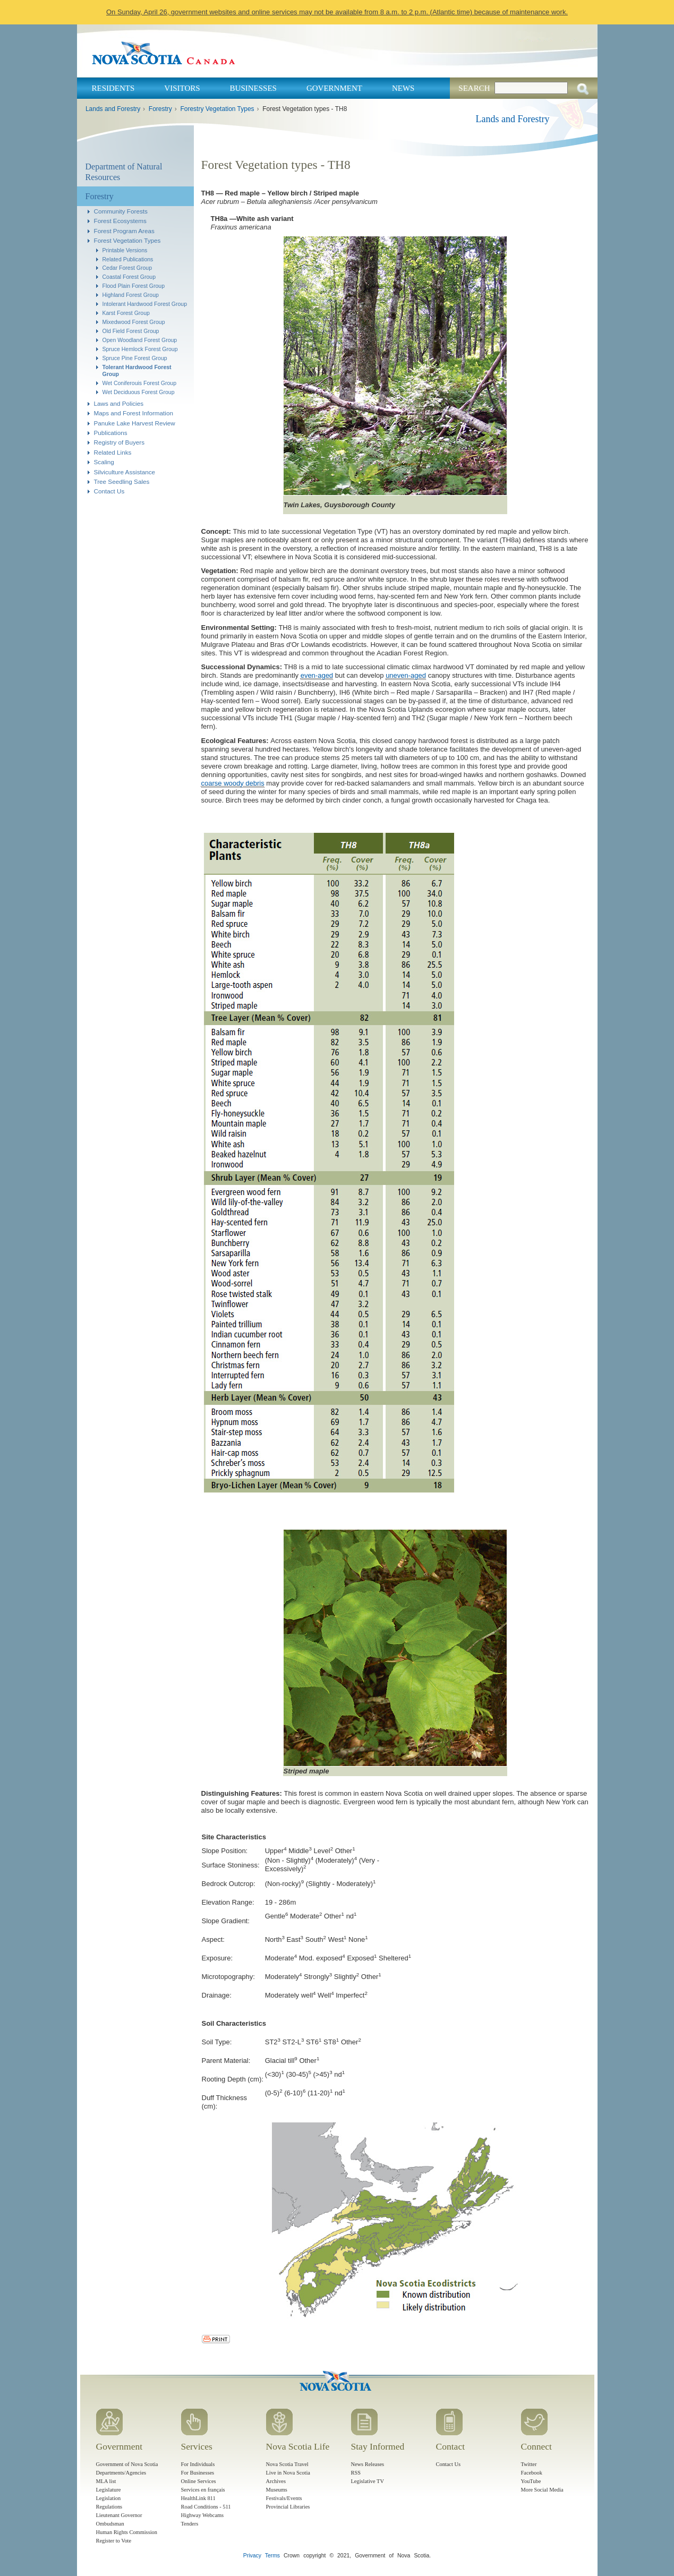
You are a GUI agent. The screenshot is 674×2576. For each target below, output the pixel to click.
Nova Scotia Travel (287, 2464)
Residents (113, 88)
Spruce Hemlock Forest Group (140, 349)
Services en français (203, 2490)
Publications (110, 432)
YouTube (531, 2481)
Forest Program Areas (124, 230)
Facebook (531, 2473)
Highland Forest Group (131, 295)
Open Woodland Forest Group (140, 340)
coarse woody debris (233, 783)
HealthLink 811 (198, 2498)
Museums (276, 2490)
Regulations (109, 2507)
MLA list (106, 2481)
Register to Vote (114, 2541)
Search (474, 88)
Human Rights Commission (126, 2532)
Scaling (104, 461)
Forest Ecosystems (120, 220)
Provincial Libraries (288, 2507)
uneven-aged (406, 675)
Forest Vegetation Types (127, 240)
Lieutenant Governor (119, 2515)
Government (334, 88)
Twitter (529, 2464)
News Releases (368, 2464)
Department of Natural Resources (124, 172)
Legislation (108, 2498)
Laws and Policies (119, 403)
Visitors (182, 88)
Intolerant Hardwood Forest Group (145, 304)
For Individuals (198, 2464)
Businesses (253, 88)
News (403, 88)
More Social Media (542, 2490)
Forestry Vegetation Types (217, 109)
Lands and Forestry (113, 109)
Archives (276, 2481)
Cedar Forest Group (127, 268)
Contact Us (109, 491)
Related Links (113, 452)
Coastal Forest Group (129, 277)
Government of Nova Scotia (127, 2464)
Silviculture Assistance (125, 471)
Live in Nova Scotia (288, 2473)
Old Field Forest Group (131, 331)
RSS (356, 2473)
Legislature (108, 2490)
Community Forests (121, 211)
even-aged (317, 675)
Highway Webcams (202, 2515)
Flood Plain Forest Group (134, 286)
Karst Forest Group (126, 313)
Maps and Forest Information (133, 413)
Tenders (190, 2524)
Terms (272, 2555)
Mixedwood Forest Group (134, 322)
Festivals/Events (284, 2498)
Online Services (198, 2481)
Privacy (252, 2555)
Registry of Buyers (119, 442)
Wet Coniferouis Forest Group (140, 383)
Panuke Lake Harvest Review (134, 423)
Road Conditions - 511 (206, 2507)
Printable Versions (125, 250)
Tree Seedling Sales (122, 481)
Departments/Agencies (121, 2473)
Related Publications (128, 259)
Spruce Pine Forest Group (135, 358)
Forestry (160, 109)
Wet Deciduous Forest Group (139, 392)
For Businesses (198, 2473)
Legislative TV (367, 2481)
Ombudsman (110, 2524)
